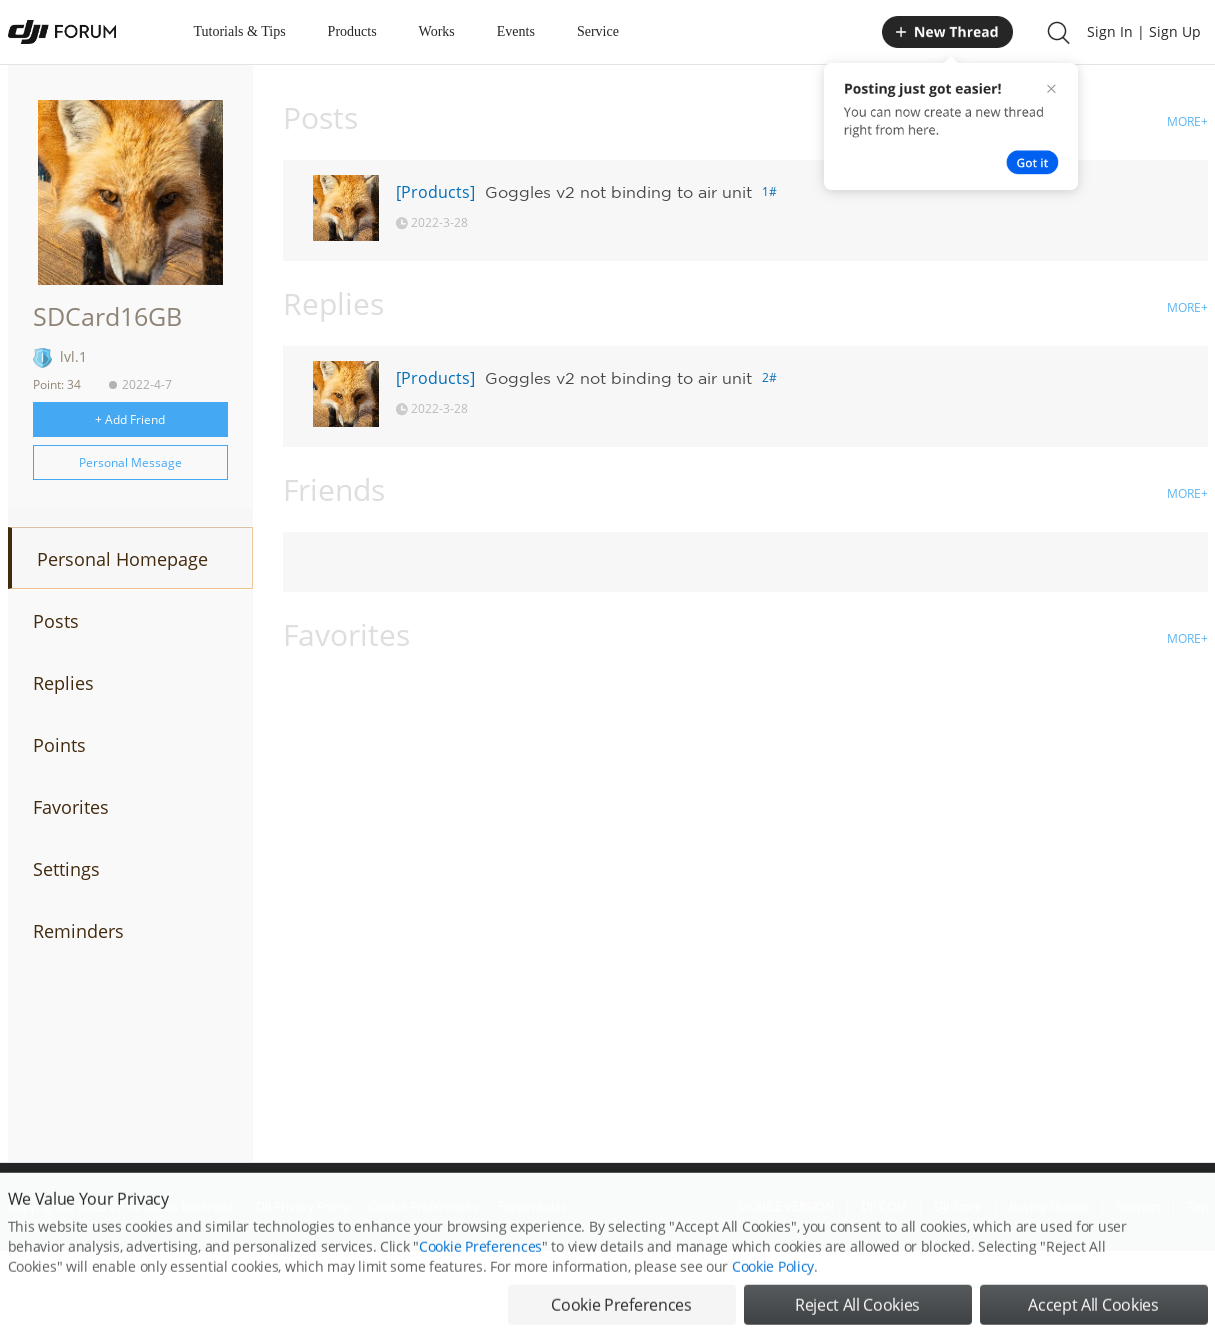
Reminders (78, 931)
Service (598, 31)
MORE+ (1187, 121)
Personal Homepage (122, 559)
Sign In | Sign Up (1144, 31)
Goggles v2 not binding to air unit (618, 192)
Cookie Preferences (480, 1270)
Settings (66, 869)
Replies (63, 683)
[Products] (435, 192)
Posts (56, 621)
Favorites (71, 807)
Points (59, 745)
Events (516, 31)
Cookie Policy (773, 1290)
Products (352, 31)
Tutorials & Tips (240, 31)
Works (437, 31)
